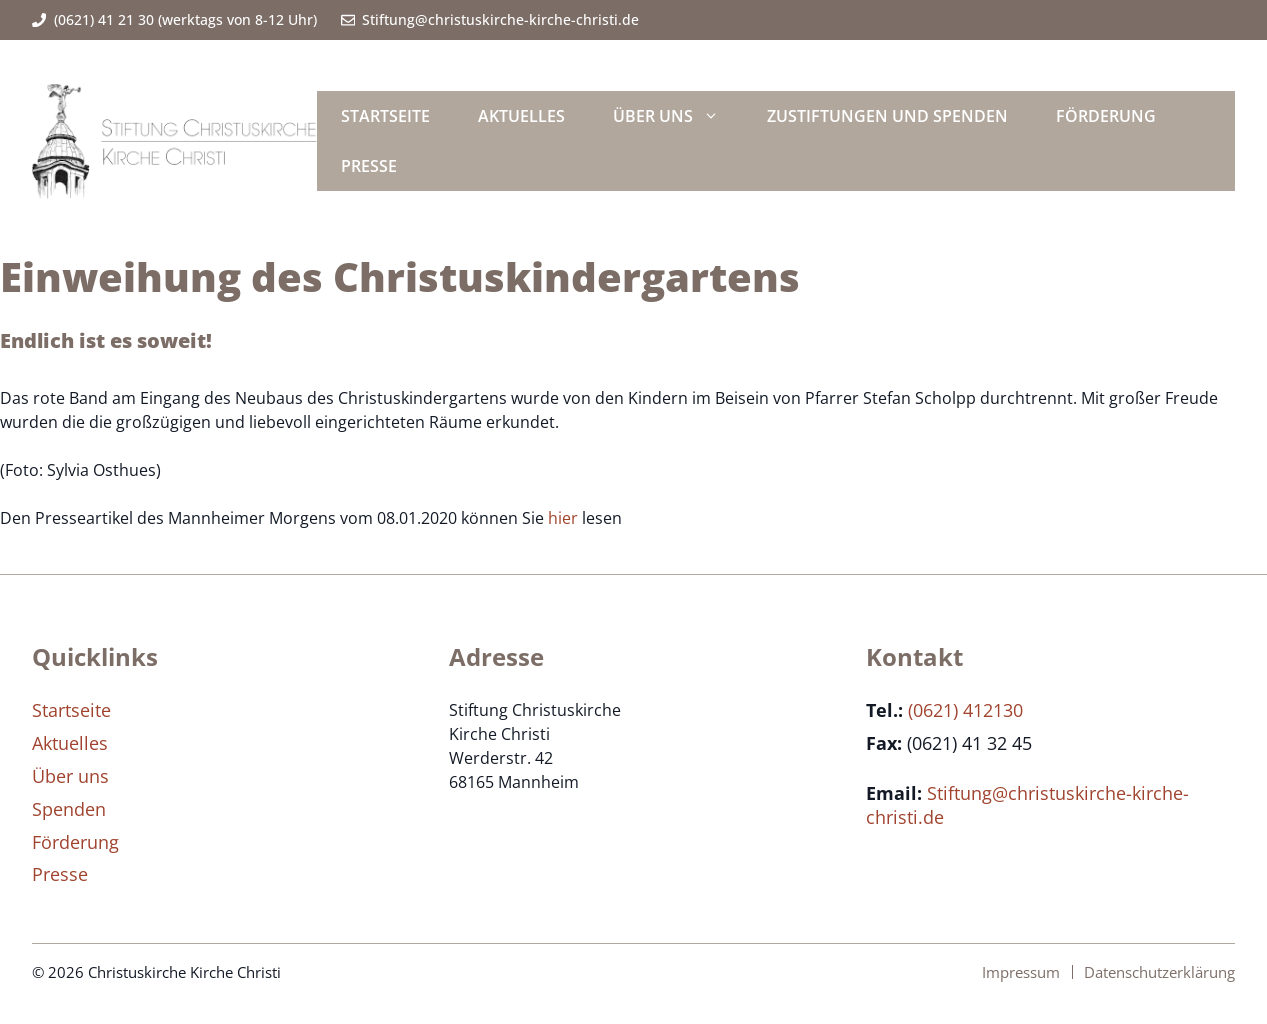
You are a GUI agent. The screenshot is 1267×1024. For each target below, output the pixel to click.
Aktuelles (521, 116)
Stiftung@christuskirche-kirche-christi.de (500, 19)
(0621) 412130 (965, 710)
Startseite (385, 116)
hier (563, 518)
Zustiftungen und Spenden (887, 116)
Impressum (1021, 972)
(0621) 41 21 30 (104, 19)
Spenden (69, 809)
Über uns (678, 116)
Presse (369, 166)
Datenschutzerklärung (1159, 972)
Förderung (1106, 116)
